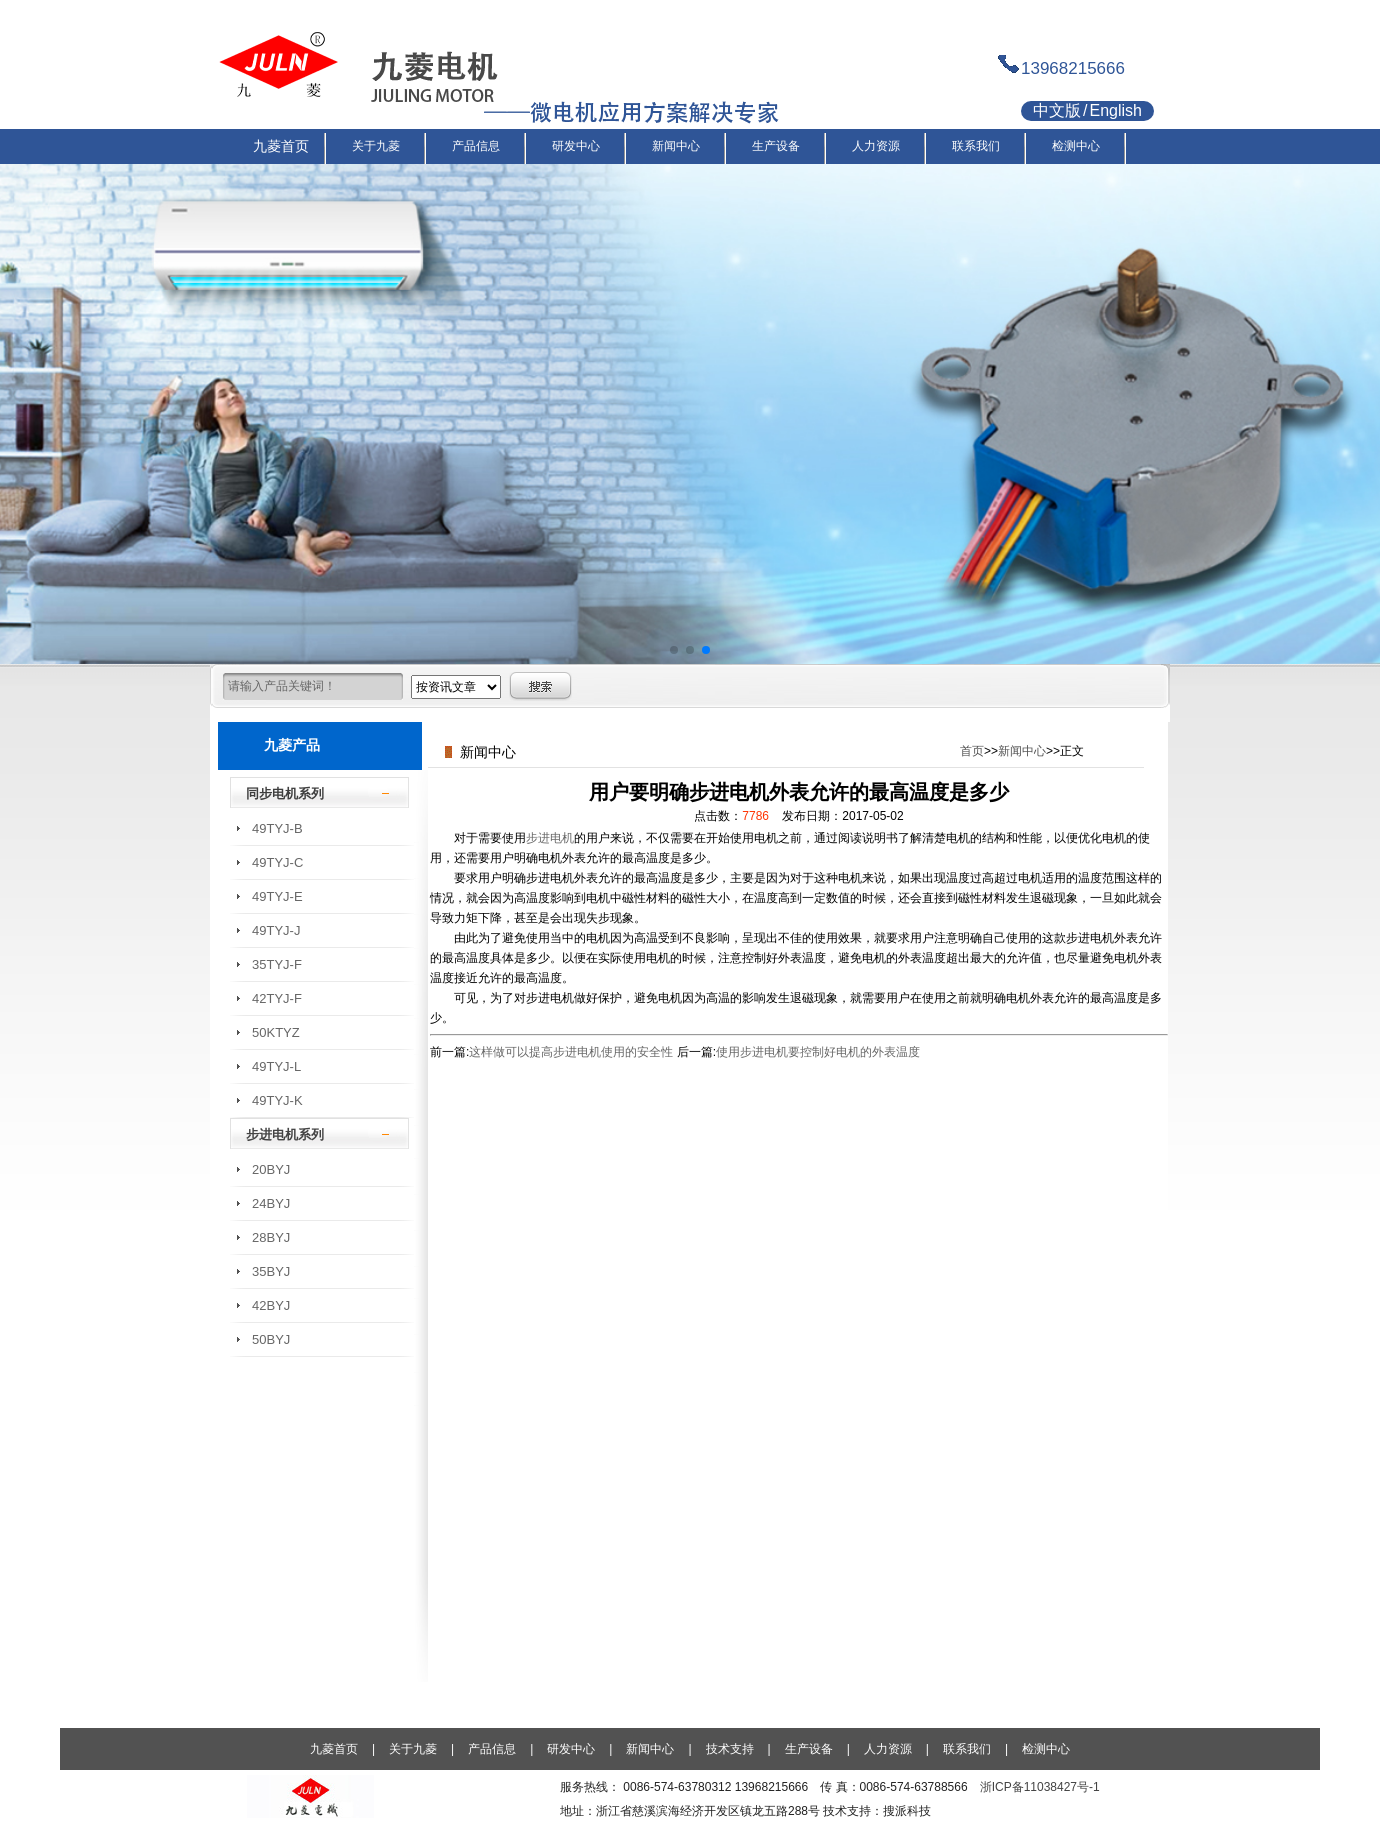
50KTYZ (276, 1032)
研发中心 (571, 1749)
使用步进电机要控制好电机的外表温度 (818, 1052)
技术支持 (730, 1749)
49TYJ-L (276, 1066)
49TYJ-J (276, 930)
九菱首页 (334, 1749)
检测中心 (1046, 1749)
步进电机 (550, 838)
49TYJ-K (277, 1100)
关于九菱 (413, 1749)
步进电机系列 (285, 1134)
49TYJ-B (277, 828)
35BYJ (271, 1271)
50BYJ (271, 1339)
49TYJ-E (277, 896)
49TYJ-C (277, 862)
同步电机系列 (285, 793)
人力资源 (888, 1749)
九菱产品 (292, 745)
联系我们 (967, 1749)
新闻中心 (1022, 751)
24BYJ (271, 1203)
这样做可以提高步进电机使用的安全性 (571, 1052)
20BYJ (271, 1169)
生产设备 (809, 1749)
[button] (674, 650)
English (1115, 110)
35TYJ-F (277, 964)
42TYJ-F (277, 998)
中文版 (1057, 110)
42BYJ (271, 1305)
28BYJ (271, 1237)
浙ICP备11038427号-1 (1040, 1787)
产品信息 (492, 1749)
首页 (972, 751)
